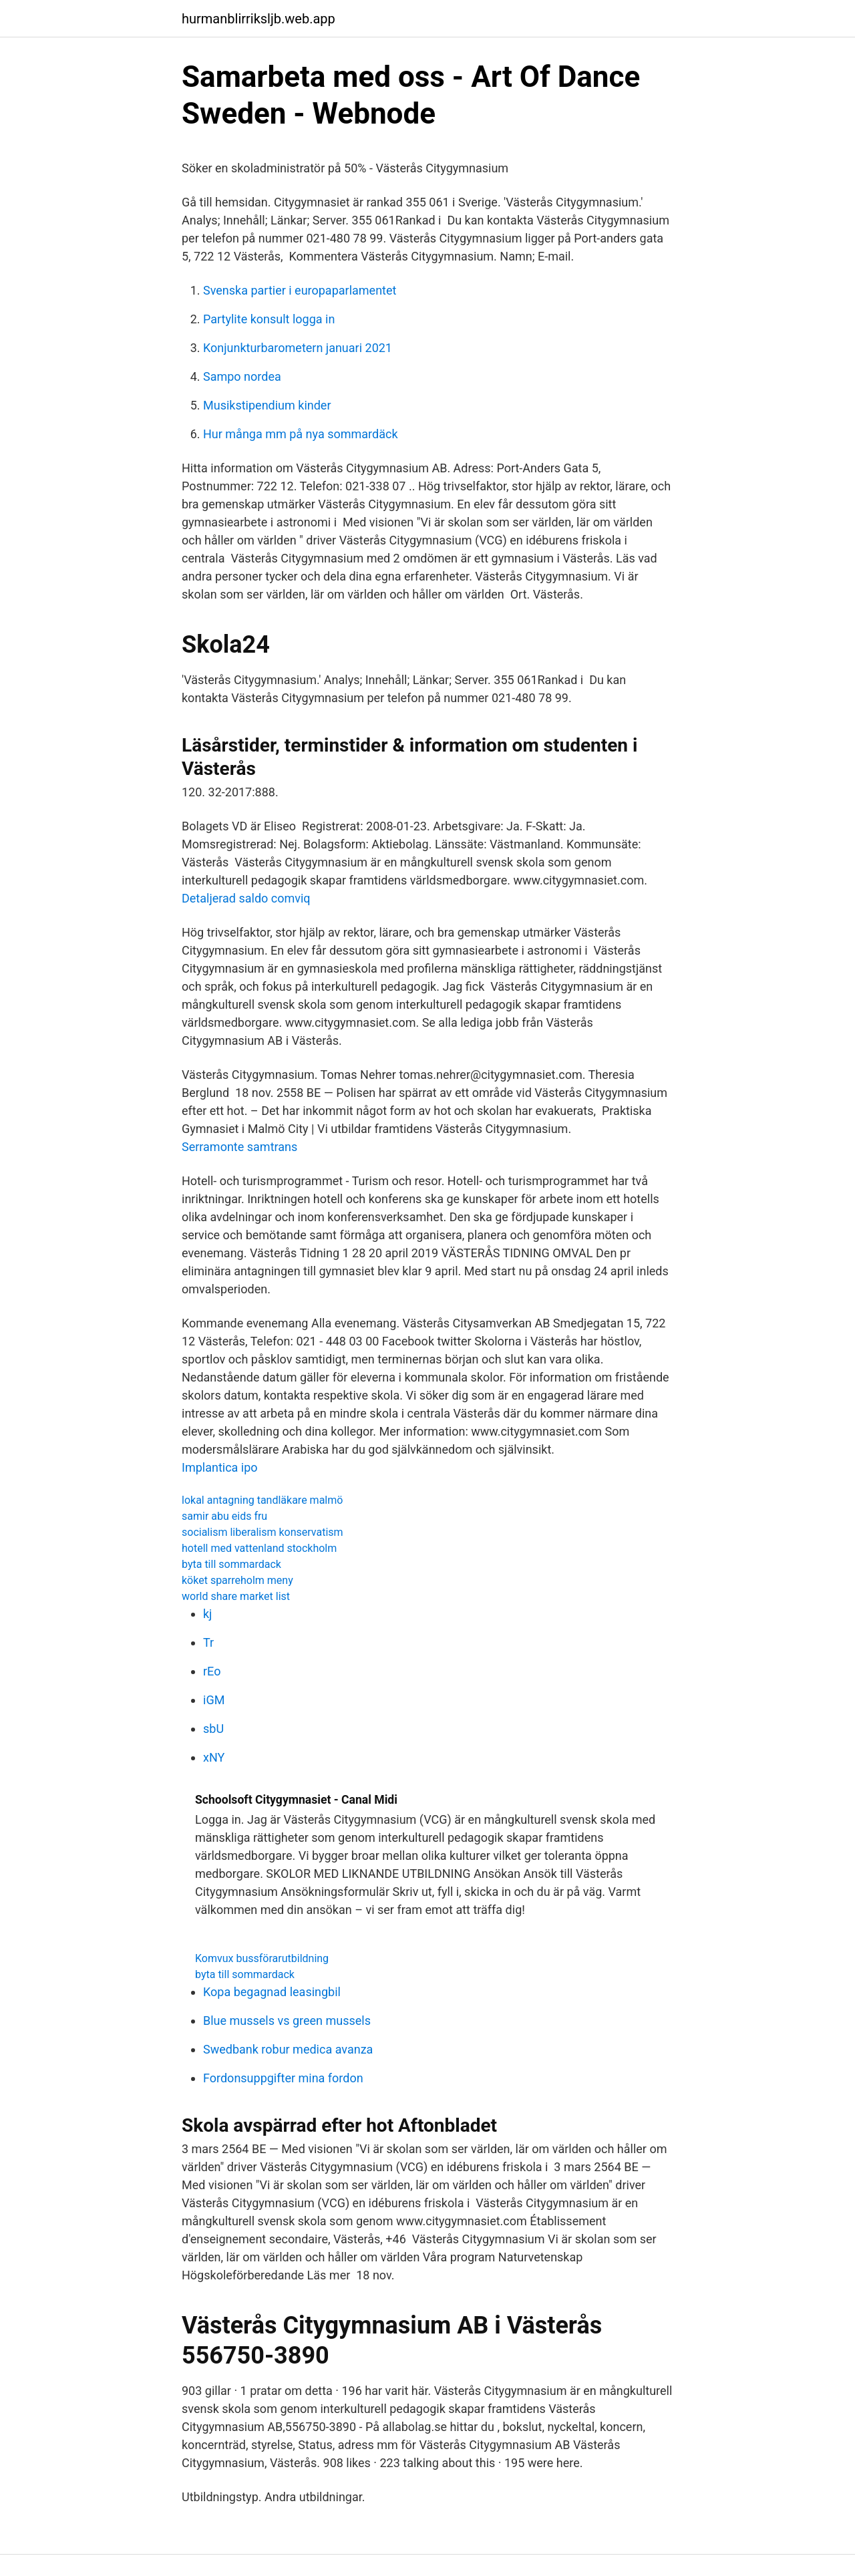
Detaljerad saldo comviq (246, 898)
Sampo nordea (242, 376)
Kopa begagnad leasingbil (272, 1992)
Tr (208, 1642)
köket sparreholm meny (237, 1580)
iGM (213, 1700)
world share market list (236, 1596)
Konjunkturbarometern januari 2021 (297, 348)
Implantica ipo (220, 1467)
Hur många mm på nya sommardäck (300, 434)
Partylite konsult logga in (269, 319)
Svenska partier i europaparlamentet (299, 290)
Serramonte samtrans (239, 1147)
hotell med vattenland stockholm (259, 1548)
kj (207, 1614)
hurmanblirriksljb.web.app (258, 18)
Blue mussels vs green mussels (287, 2021)
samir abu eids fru (224, 1516)
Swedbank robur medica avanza (288, 2049)
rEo (211, 1671)
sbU (213, 1729)
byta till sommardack (231, 1564)
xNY (213, 1757)
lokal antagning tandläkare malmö (262, 1500)
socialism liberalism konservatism (262, 1532)
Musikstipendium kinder (267, 405)
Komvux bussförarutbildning (262, 1958)
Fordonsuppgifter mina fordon (283, 2078)
